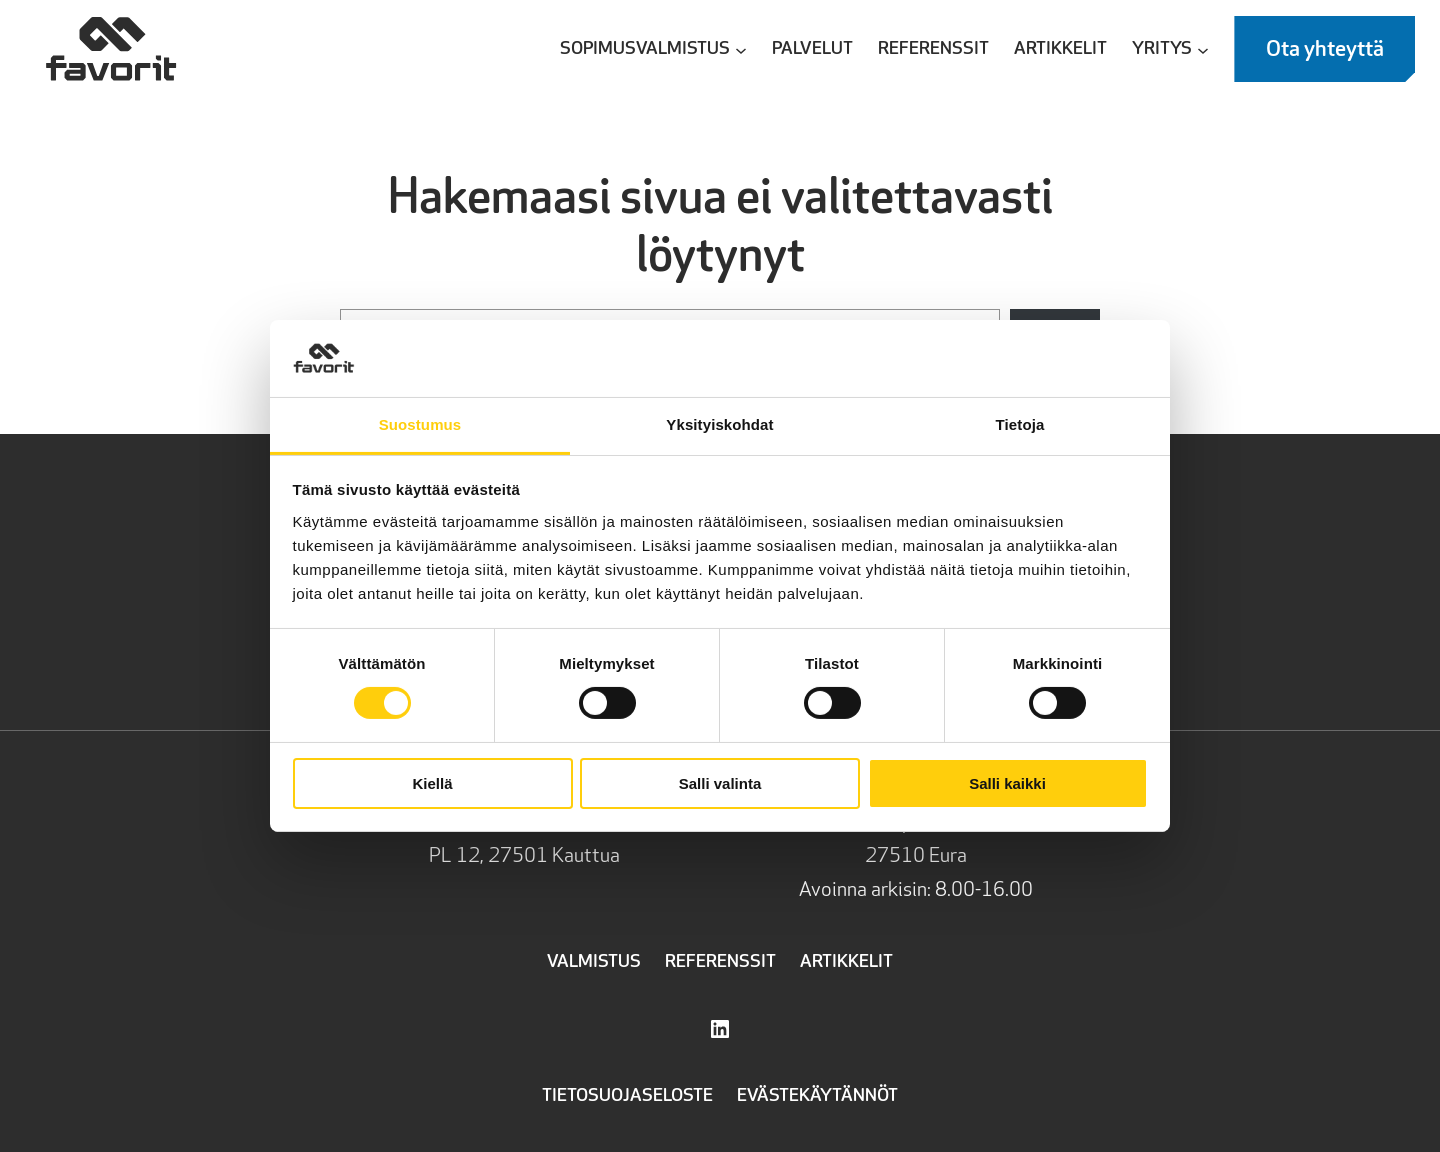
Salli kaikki (1007, 783)
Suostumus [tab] (420, 424)
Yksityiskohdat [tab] (719, 424)
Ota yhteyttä (1325, 49)
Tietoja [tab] (1020, 424)
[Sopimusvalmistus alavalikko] (741, 49)
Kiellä (432, 783)
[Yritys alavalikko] (1203, 49)
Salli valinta (720, 783)
